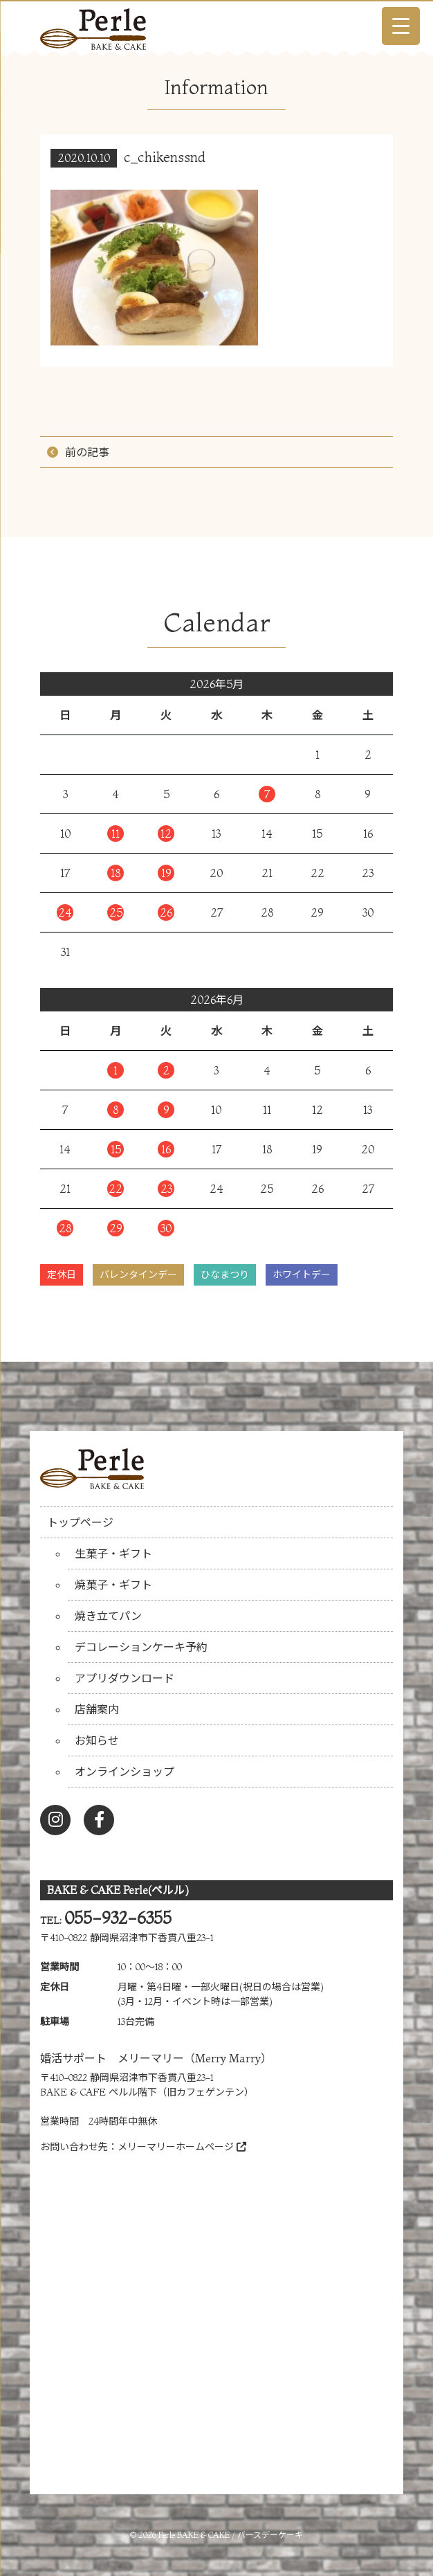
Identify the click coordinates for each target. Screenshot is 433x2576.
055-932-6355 (118, 1918)
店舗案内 (97, 1709)
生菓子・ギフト (113, 1553)
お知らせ (97, 1740)
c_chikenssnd (164, 156)
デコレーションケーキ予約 (141, 1647)
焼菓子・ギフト (113, 1585)
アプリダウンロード (124, 1678)
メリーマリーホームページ (182, 2147)
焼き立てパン (108, 1616)
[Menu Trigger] (401, 26)
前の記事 (87, 452)
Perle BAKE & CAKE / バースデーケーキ (230, 2535)
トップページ (80, 1522)
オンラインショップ (124, 1771)
